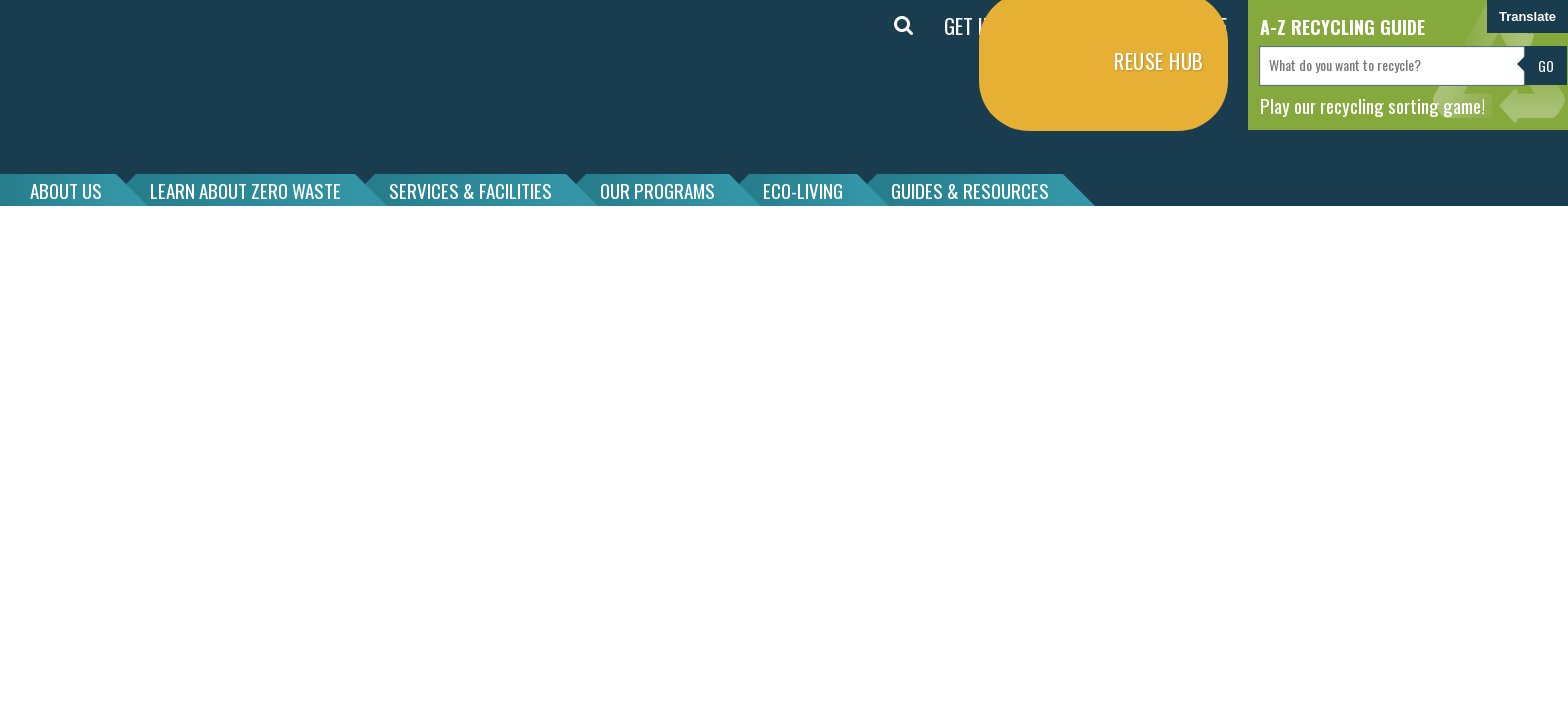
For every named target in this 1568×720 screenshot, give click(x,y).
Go (1546, 65)
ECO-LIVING (803, 190)
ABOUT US (66, 190)
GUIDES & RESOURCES (970, 190)
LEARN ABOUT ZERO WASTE (245, 190)
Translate (1527, 16)
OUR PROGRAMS (657, 190)
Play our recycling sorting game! (1372, 105)
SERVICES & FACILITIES (470, 190)
